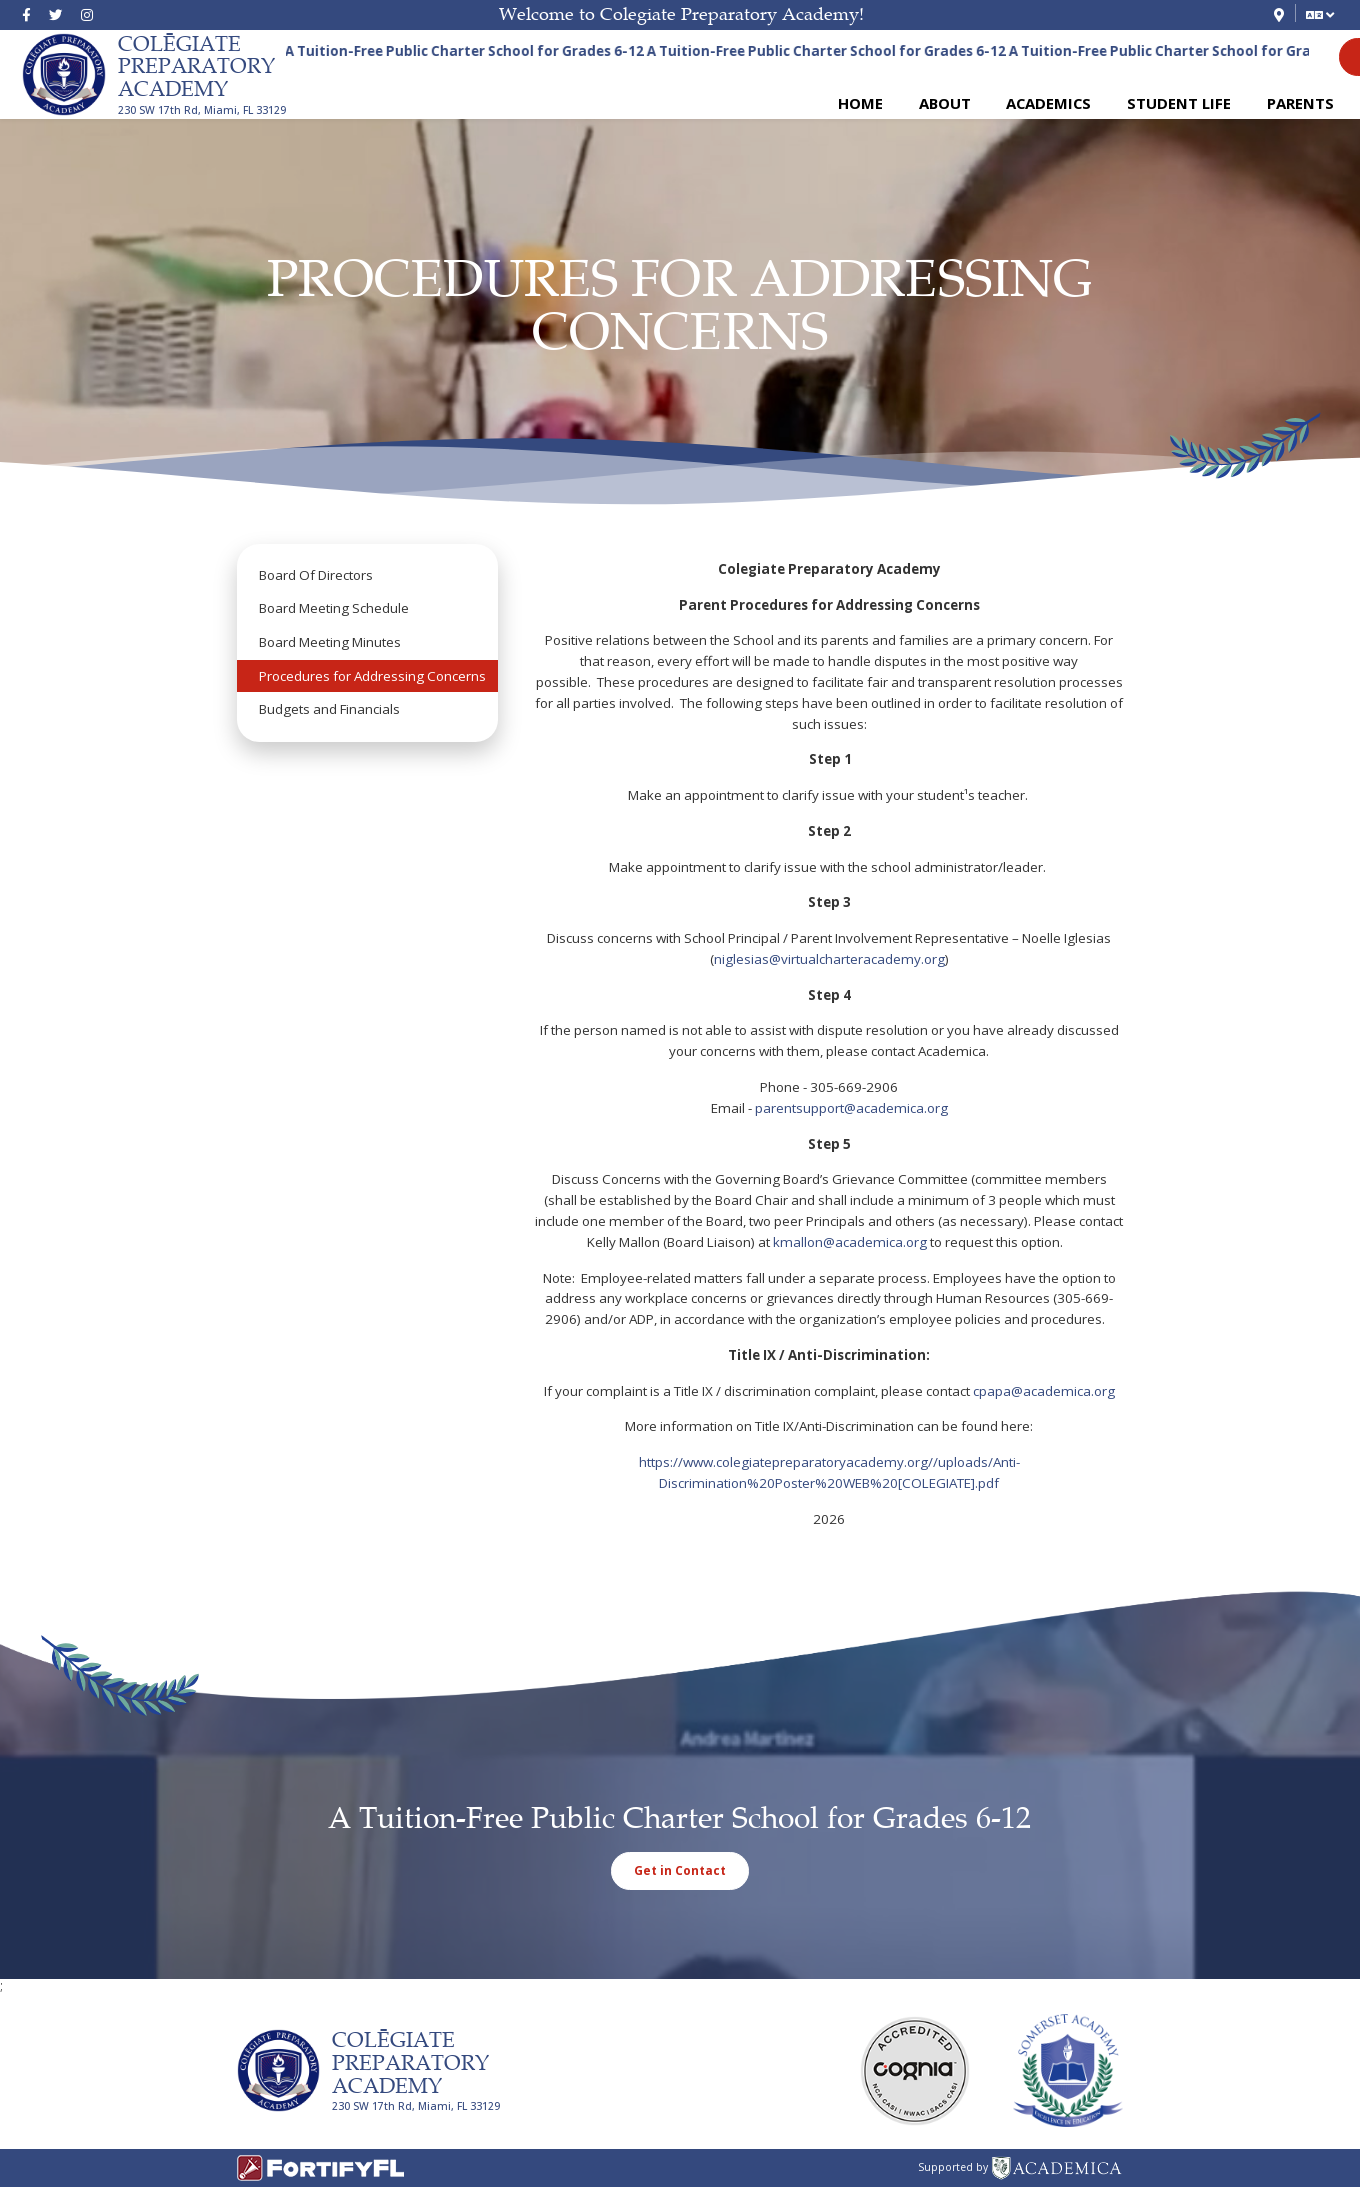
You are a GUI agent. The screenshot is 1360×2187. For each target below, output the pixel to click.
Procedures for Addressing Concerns (372, 676)
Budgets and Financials (329, 709)
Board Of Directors (316, 575)
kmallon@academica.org (850, 1242)
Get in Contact (680, 1870)
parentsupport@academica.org (851, 1108)
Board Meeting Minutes (330, 642)
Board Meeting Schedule (334, 608)
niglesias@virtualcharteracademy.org (829, 959)
